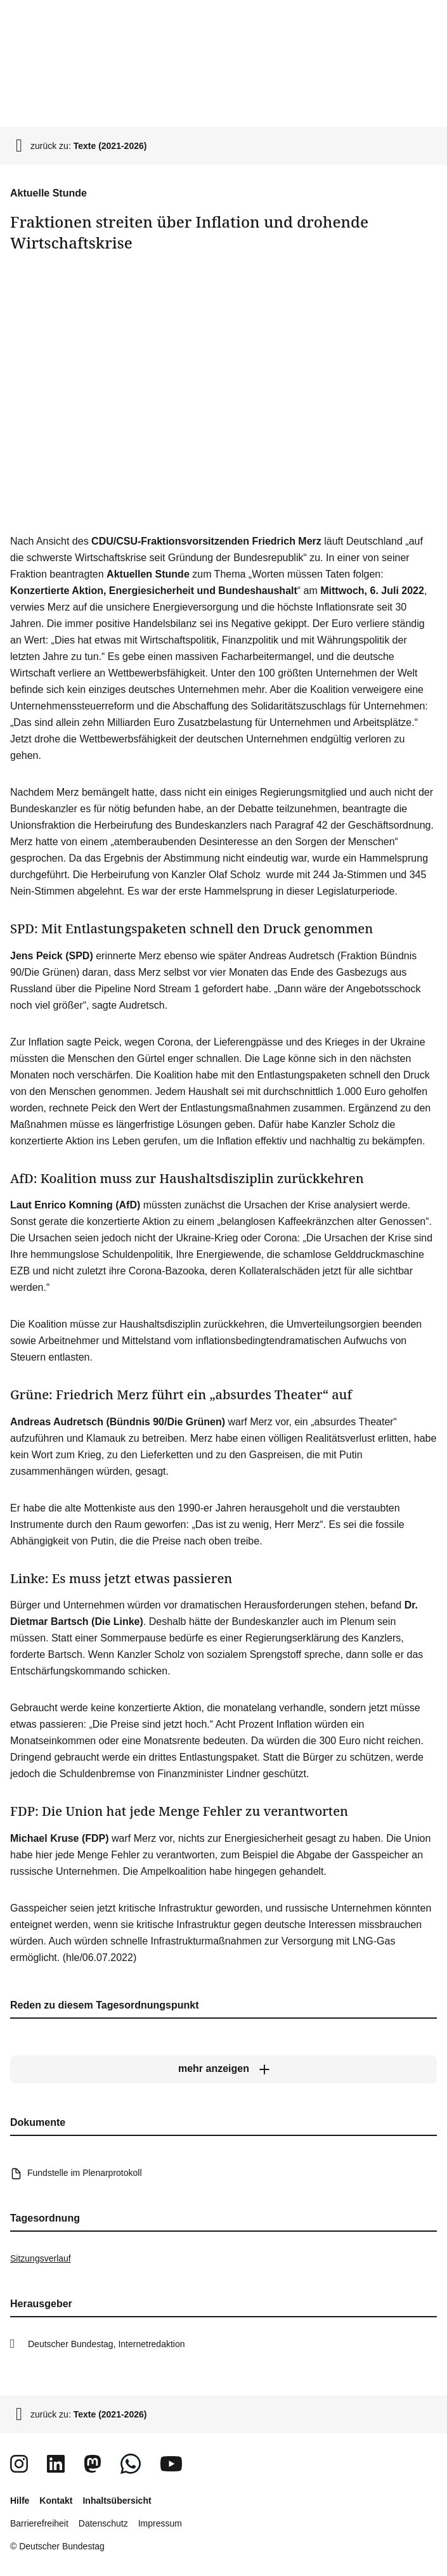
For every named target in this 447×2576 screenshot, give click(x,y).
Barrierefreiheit (39, 2523)
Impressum (160, 2523)
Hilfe (19, 2500)
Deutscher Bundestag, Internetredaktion (106, 2344)
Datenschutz (103, 2523)
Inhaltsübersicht (116, 2500)
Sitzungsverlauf (40, 2258)
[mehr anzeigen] (223, 2069)
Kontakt (55, 2500)
